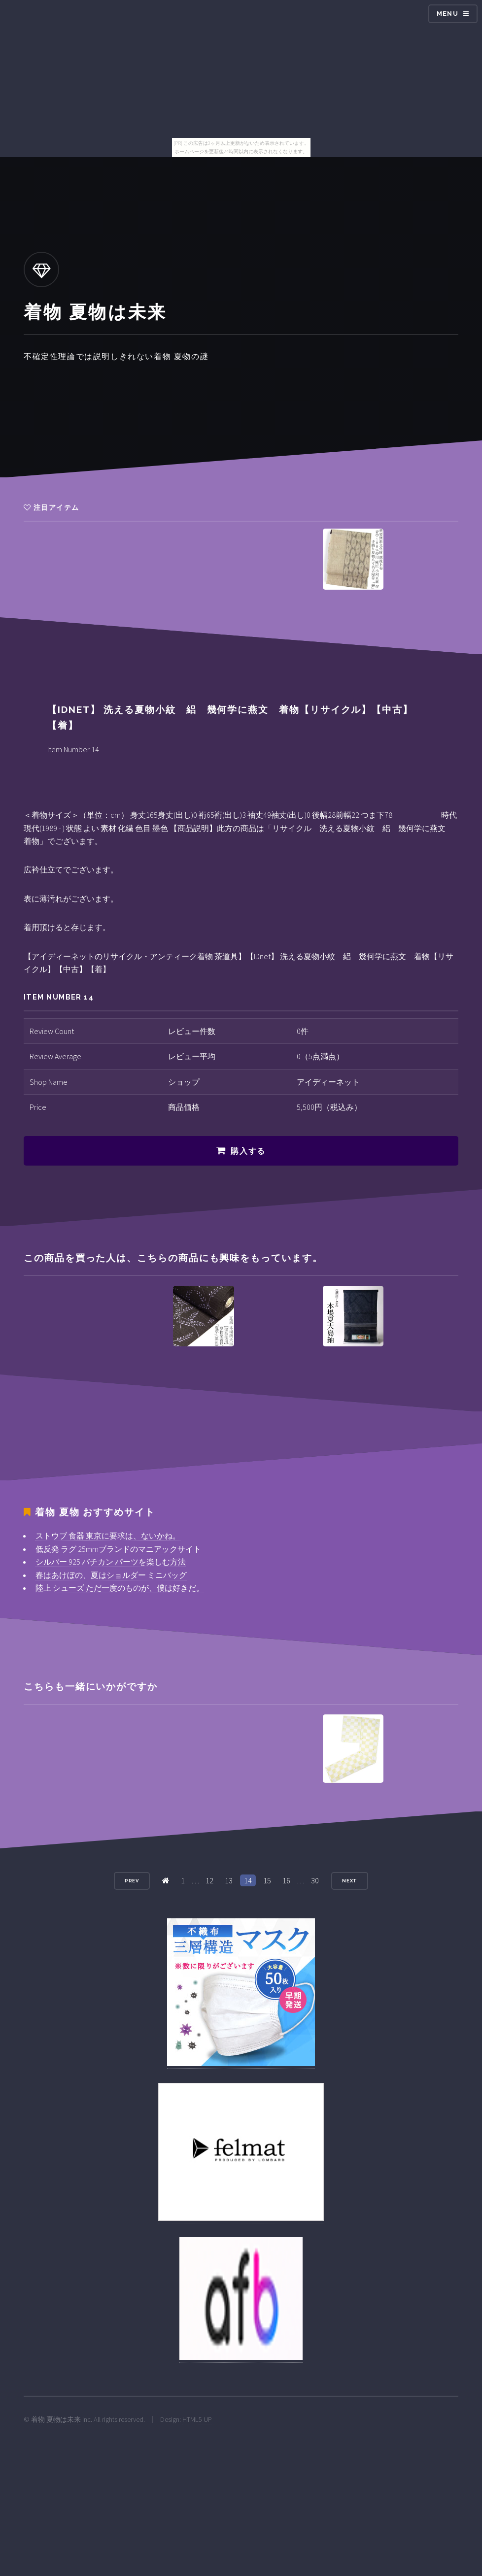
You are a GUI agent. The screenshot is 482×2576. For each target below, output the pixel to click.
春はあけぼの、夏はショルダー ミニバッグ (111, 1575)
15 (267, 1880)
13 (229, 1880)
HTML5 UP (197, 2419)
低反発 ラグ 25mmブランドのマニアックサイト (118, 1549)
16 (286, 1880)
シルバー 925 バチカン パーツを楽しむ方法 (110, 1562)
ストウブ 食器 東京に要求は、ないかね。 (107, 1535)
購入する (248, 1151)
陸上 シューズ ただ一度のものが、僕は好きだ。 (119, 1588)
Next (350, 1880)
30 (315, 1880)
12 (209, 1880)
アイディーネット (328, 1082)
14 (248, 1880)
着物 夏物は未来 (56, 2419)
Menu (447, 13)
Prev (132, 1880)
